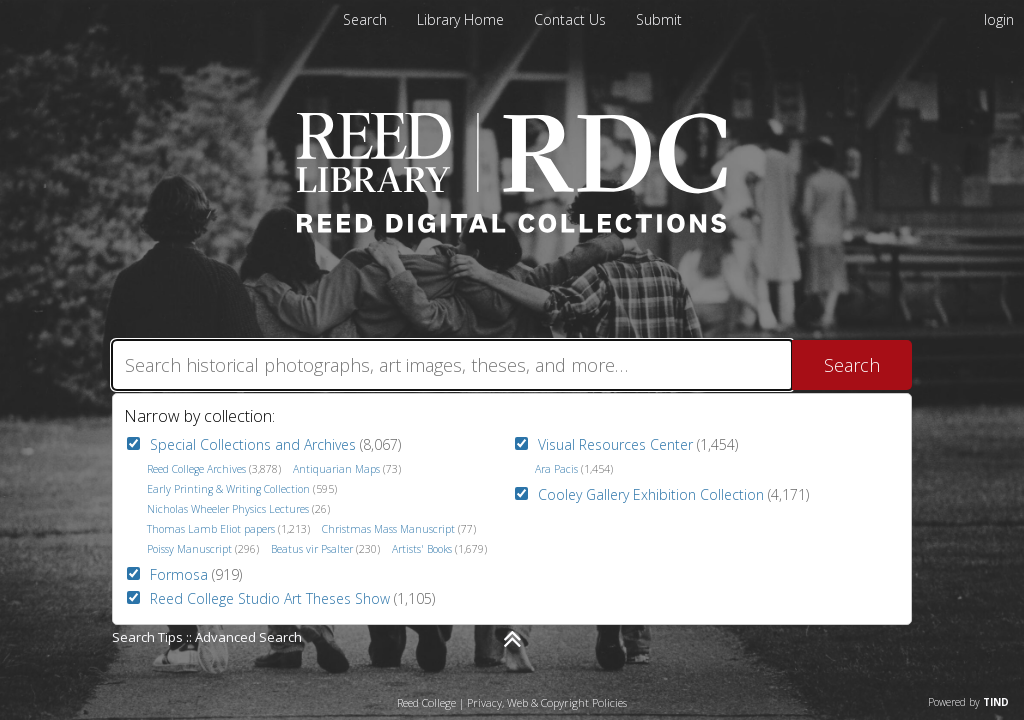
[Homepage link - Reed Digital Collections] (512, 227)
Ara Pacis (556, 469)
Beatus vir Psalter (312, 549)
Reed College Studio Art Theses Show (270, 598)
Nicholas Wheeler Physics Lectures (228, 509)
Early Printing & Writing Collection (228, 489)
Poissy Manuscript (189, 549)
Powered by (968, 702)
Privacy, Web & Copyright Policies (547, 702)
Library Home (462, 19)
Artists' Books (422, 549)
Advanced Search (248, 637)
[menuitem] (462, 19)
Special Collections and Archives (253, 444)
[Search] (452, 365)
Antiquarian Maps (336, 469)
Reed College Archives (196, 469)
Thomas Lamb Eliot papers (211, 529)
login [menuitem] (999, 19)
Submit (659, 19)
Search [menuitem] (365, 19)
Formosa (179, 574)
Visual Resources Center (615, 444)
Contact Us (572, 19)
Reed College (426, 702)
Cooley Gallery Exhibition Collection (651, 494)
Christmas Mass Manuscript (388, 529)
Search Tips (147, 637)
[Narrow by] (512, 639)
